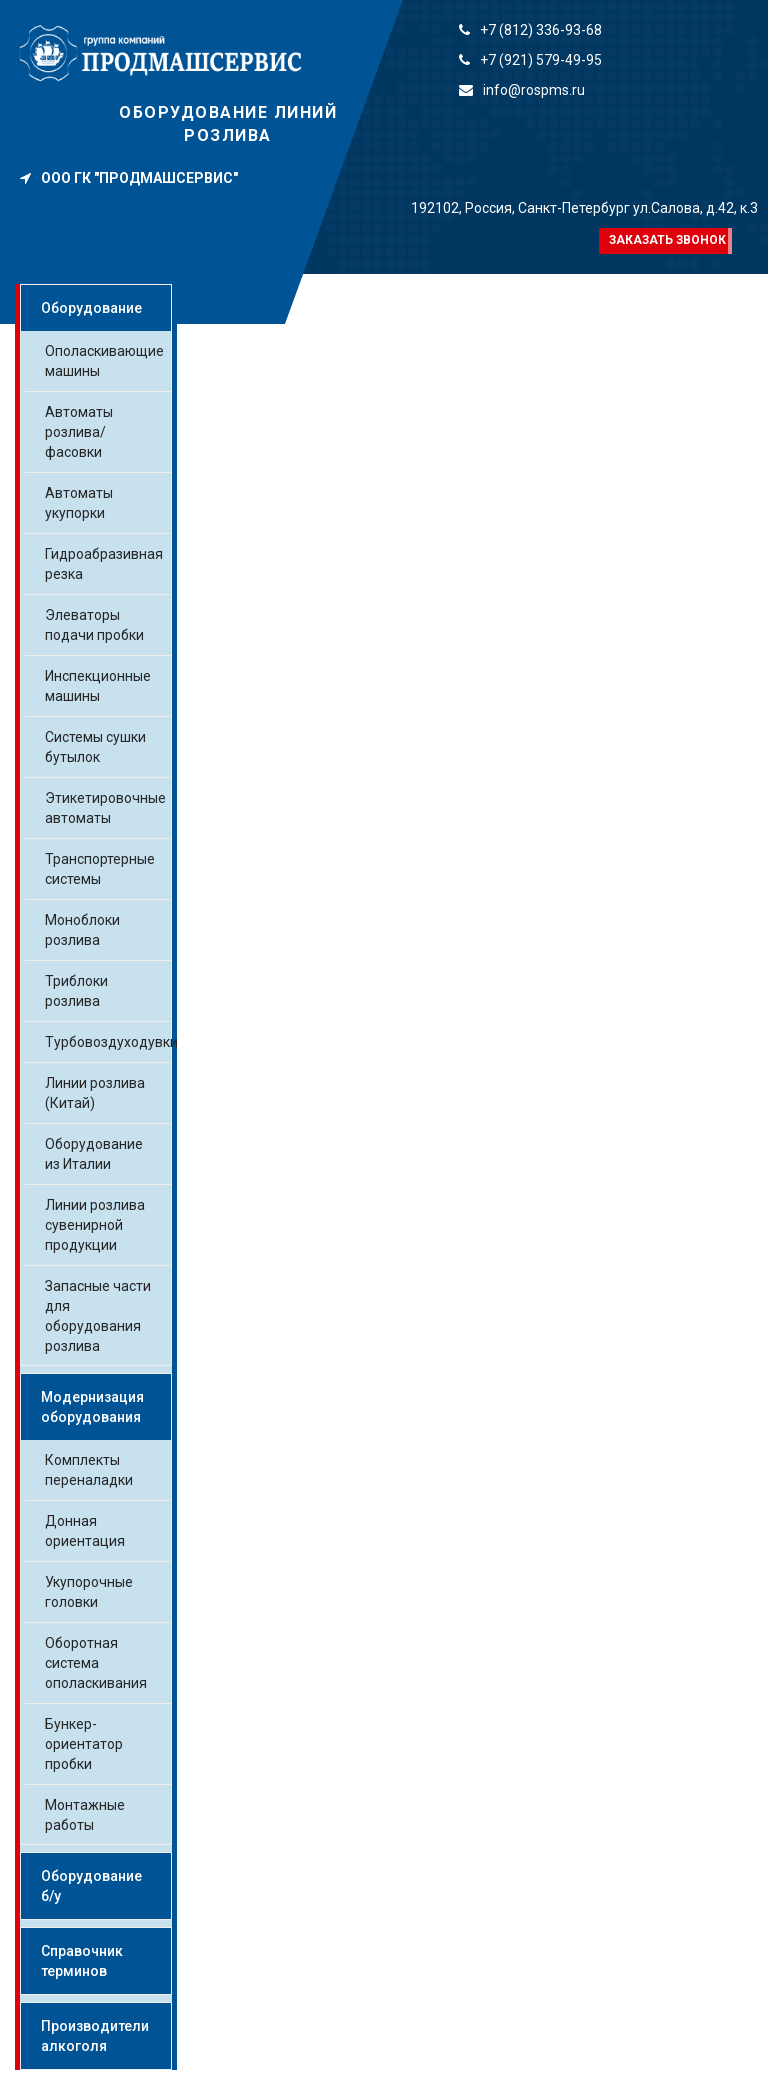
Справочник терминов (82, 1961)
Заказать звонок (667, 240)
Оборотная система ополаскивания (96, 1663)
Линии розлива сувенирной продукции (95, 1225)
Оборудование (91, 308)
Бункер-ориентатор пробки (84, 1744)
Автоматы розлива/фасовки (79, 432)
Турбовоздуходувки (111, 1042)
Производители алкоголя (95, 2036)
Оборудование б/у (91, 1886)
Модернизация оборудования (92, 1407)
